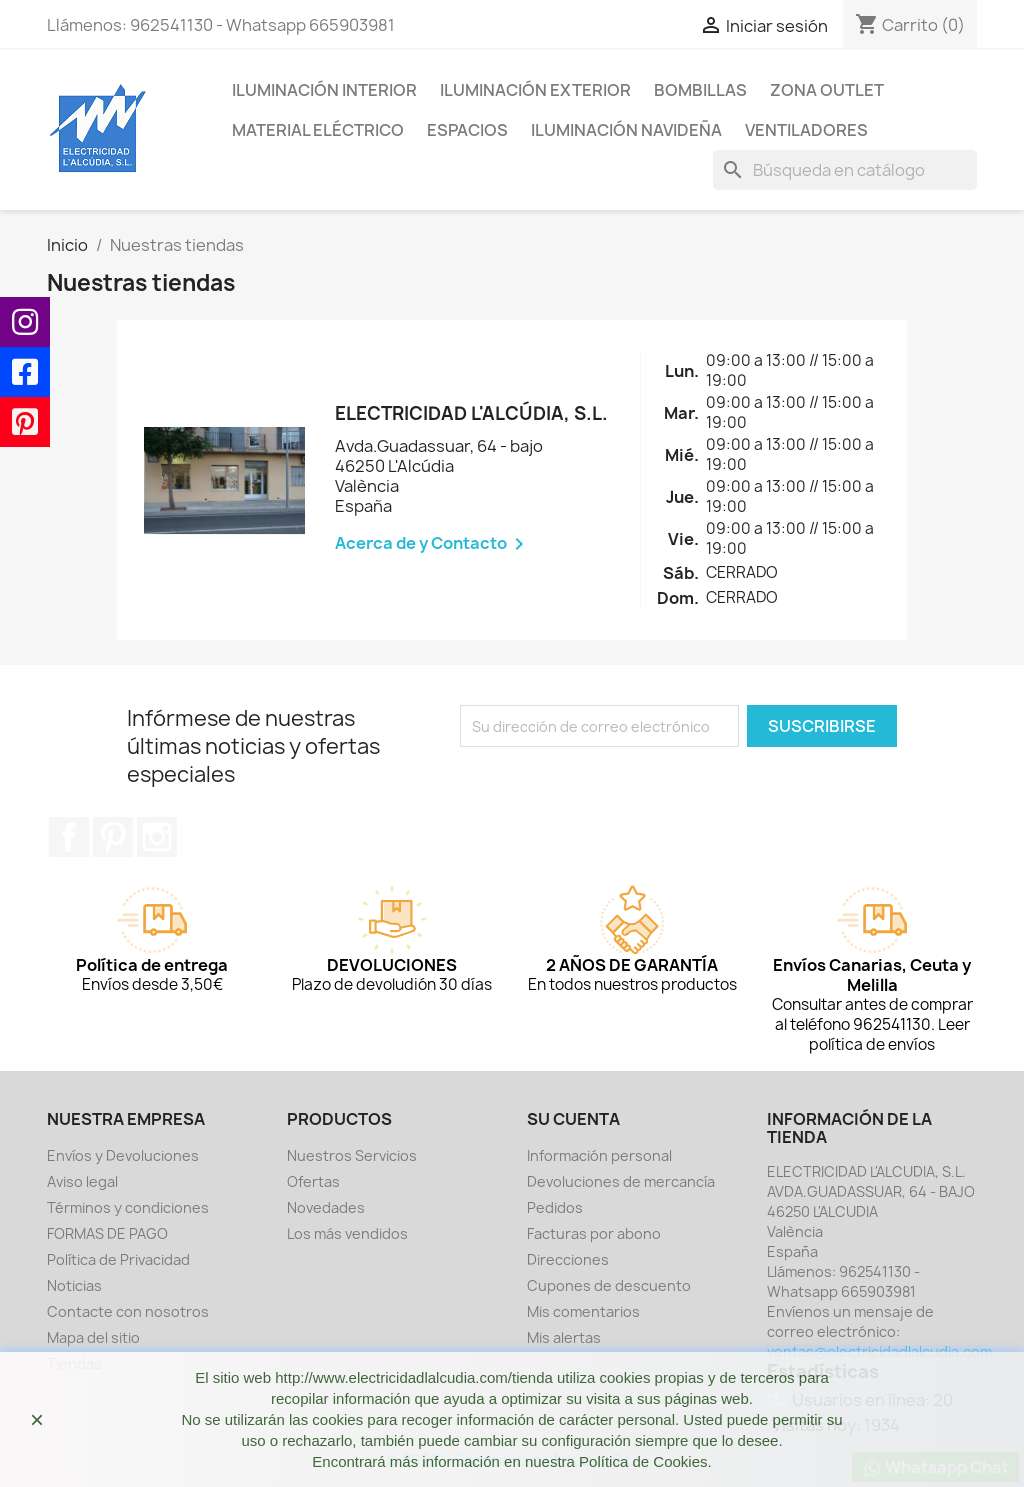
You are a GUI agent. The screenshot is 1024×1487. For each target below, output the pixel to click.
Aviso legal (82, 1181)
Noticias (74, 1285)
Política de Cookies (643, 1461)
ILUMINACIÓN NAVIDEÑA (626, 130)
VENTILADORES (806, 130)
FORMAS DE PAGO (107, 1233)
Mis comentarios (583, 1311)
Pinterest (113, 837)
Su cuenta (573, 1119)
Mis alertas (564, 1337)
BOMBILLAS (700, 90)
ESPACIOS (467, 130)
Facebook (69, 837)
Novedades (326, 1207)
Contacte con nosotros (128, 1311)
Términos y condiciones (128, 1207)
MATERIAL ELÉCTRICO (318, 130)
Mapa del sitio (93, 1337)
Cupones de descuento (609, 1285)
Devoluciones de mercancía (621, 1181)
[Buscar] (845, 170)
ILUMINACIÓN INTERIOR (324, 90)
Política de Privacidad (118, 1259)
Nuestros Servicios (352, 1155)
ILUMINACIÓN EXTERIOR (535, 90)
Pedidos (555, 1207)
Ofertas (313, 1181)
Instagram (157, 837)
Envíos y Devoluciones (123, 1155)
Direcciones (568, 1259)
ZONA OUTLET (827, 90)
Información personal (599, 1155)
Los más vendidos (347, 1233)
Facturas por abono (594, 1233)
